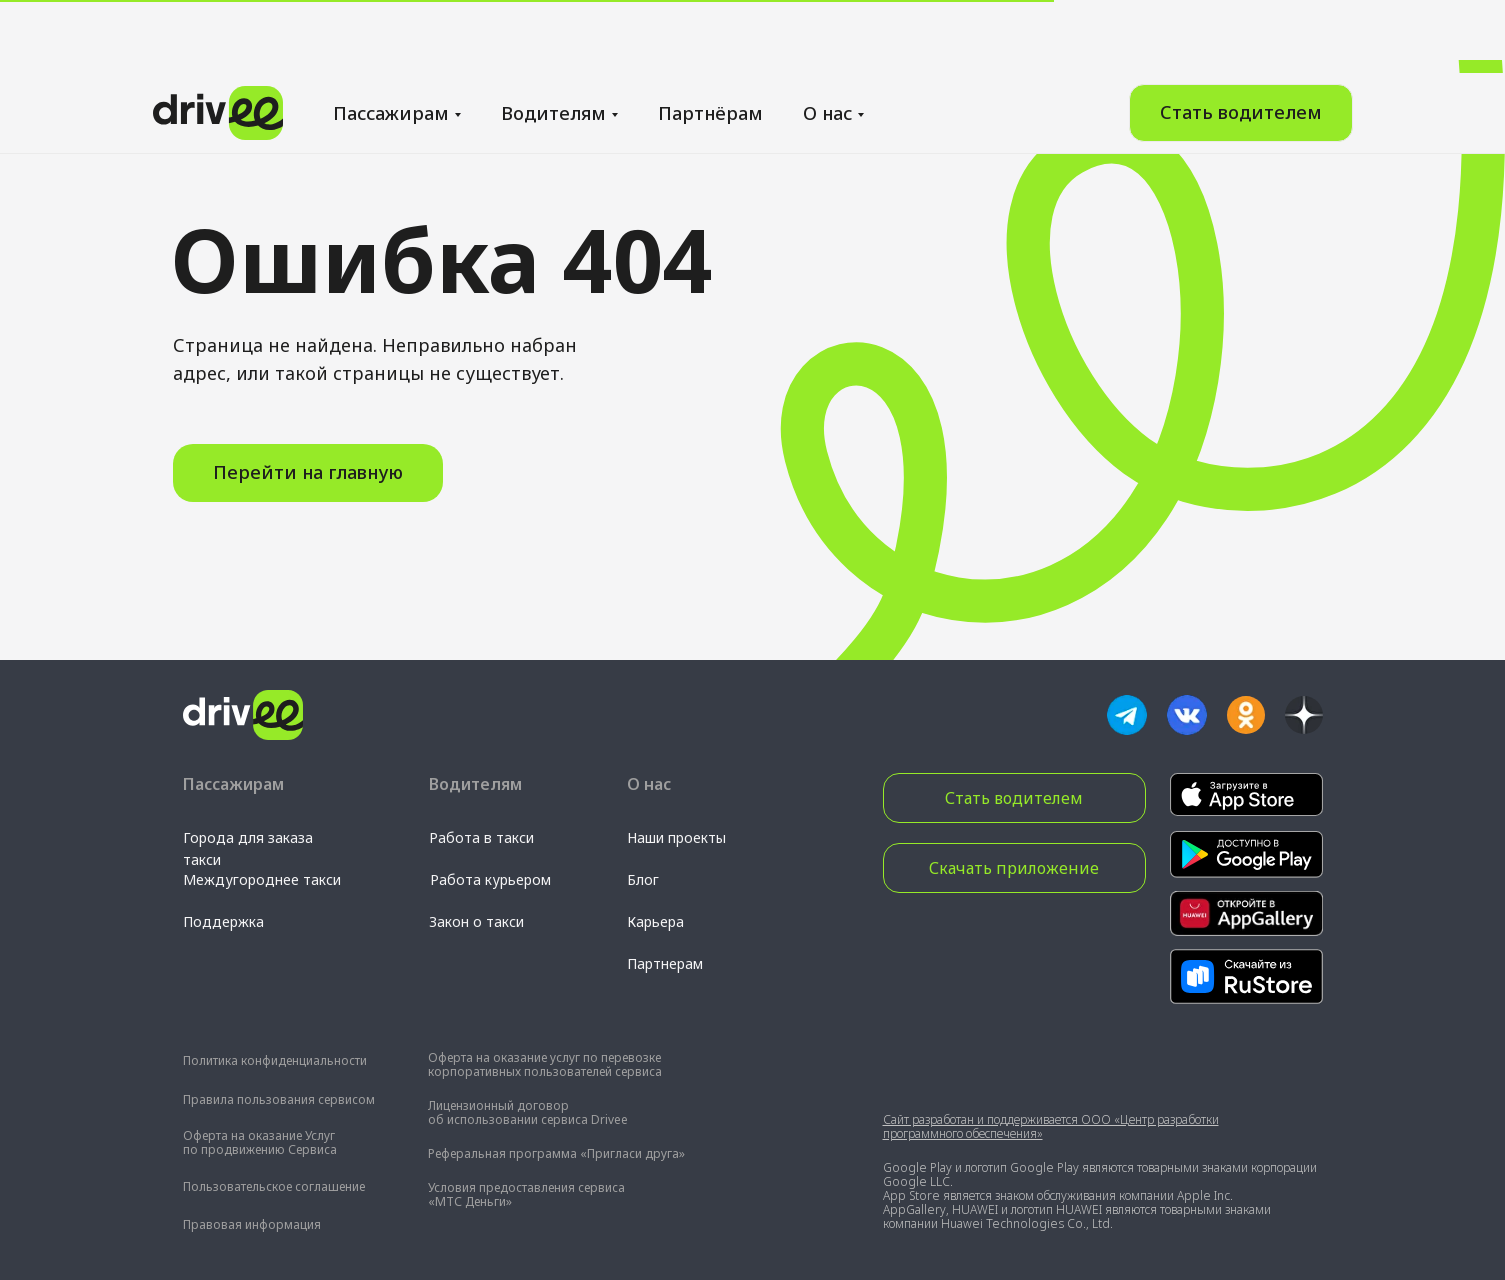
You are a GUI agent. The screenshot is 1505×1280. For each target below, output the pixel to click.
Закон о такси (476, 921)
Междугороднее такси (262, 879)
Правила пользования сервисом (279, 1099)
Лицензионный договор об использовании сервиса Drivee (528, 1112)
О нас (827, 40)
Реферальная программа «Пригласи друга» (556, 1153)
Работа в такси (481, 837)
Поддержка (223, 921)
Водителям (553, 40)
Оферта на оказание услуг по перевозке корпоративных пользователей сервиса (545, 1064)
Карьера (655, 921)
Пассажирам (391, 40)
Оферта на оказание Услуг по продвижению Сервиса (260, 1142)
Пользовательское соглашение (274, 1186)
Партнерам (665, 963)
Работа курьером (490, 879)
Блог (643, 879)
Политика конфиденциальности (275, 1060)
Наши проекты (676, 837)
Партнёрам (710, 40)
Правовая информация (252, 1224)
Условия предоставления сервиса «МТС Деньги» (526, 1194)
